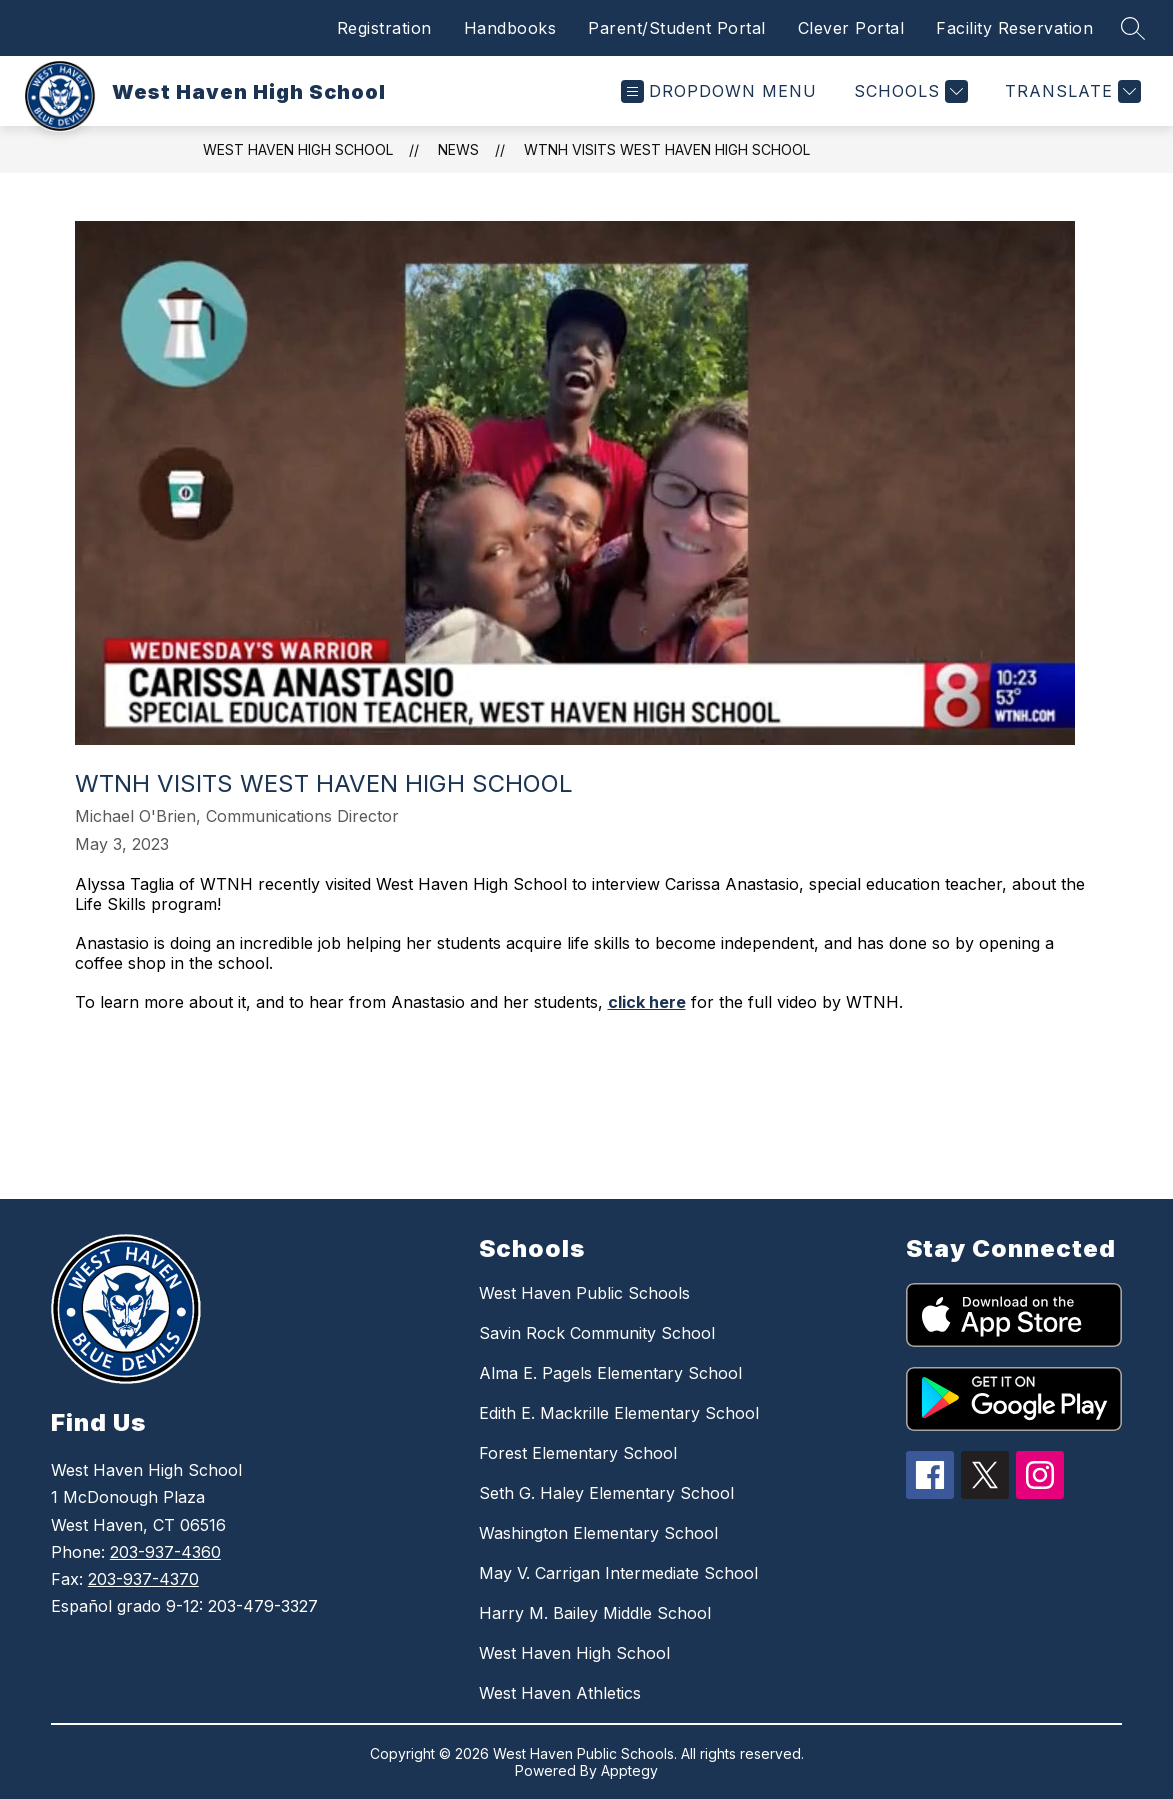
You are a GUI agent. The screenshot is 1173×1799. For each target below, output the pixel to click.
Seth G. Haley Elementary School (606, 1493)
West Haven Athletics (560, 1693)
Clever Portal (851, 28)
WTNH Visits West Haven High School (667, 149)
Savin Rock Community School (597, 1333)
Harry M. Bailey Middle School (595, 1613)
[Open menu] (719, 91)
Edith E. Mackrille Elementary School (619, 1413)
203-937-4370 (143, 1579)
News (458, 149)
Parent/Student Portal (677, 28)
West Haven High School (298, 149)
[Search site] (1133, 28)
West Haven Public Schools (584, 1293)
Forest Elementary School (578, 1453)
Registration (384, 28)
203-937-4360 (165, 1552)
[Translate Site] (1070, 91)
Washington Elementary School (598, 1533)
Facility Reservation (1014, 28)
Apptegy (629, 1770)
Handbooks (510, 28)
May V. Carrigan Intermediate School (618, 1573)
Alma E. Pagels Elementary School (610, 1373)
